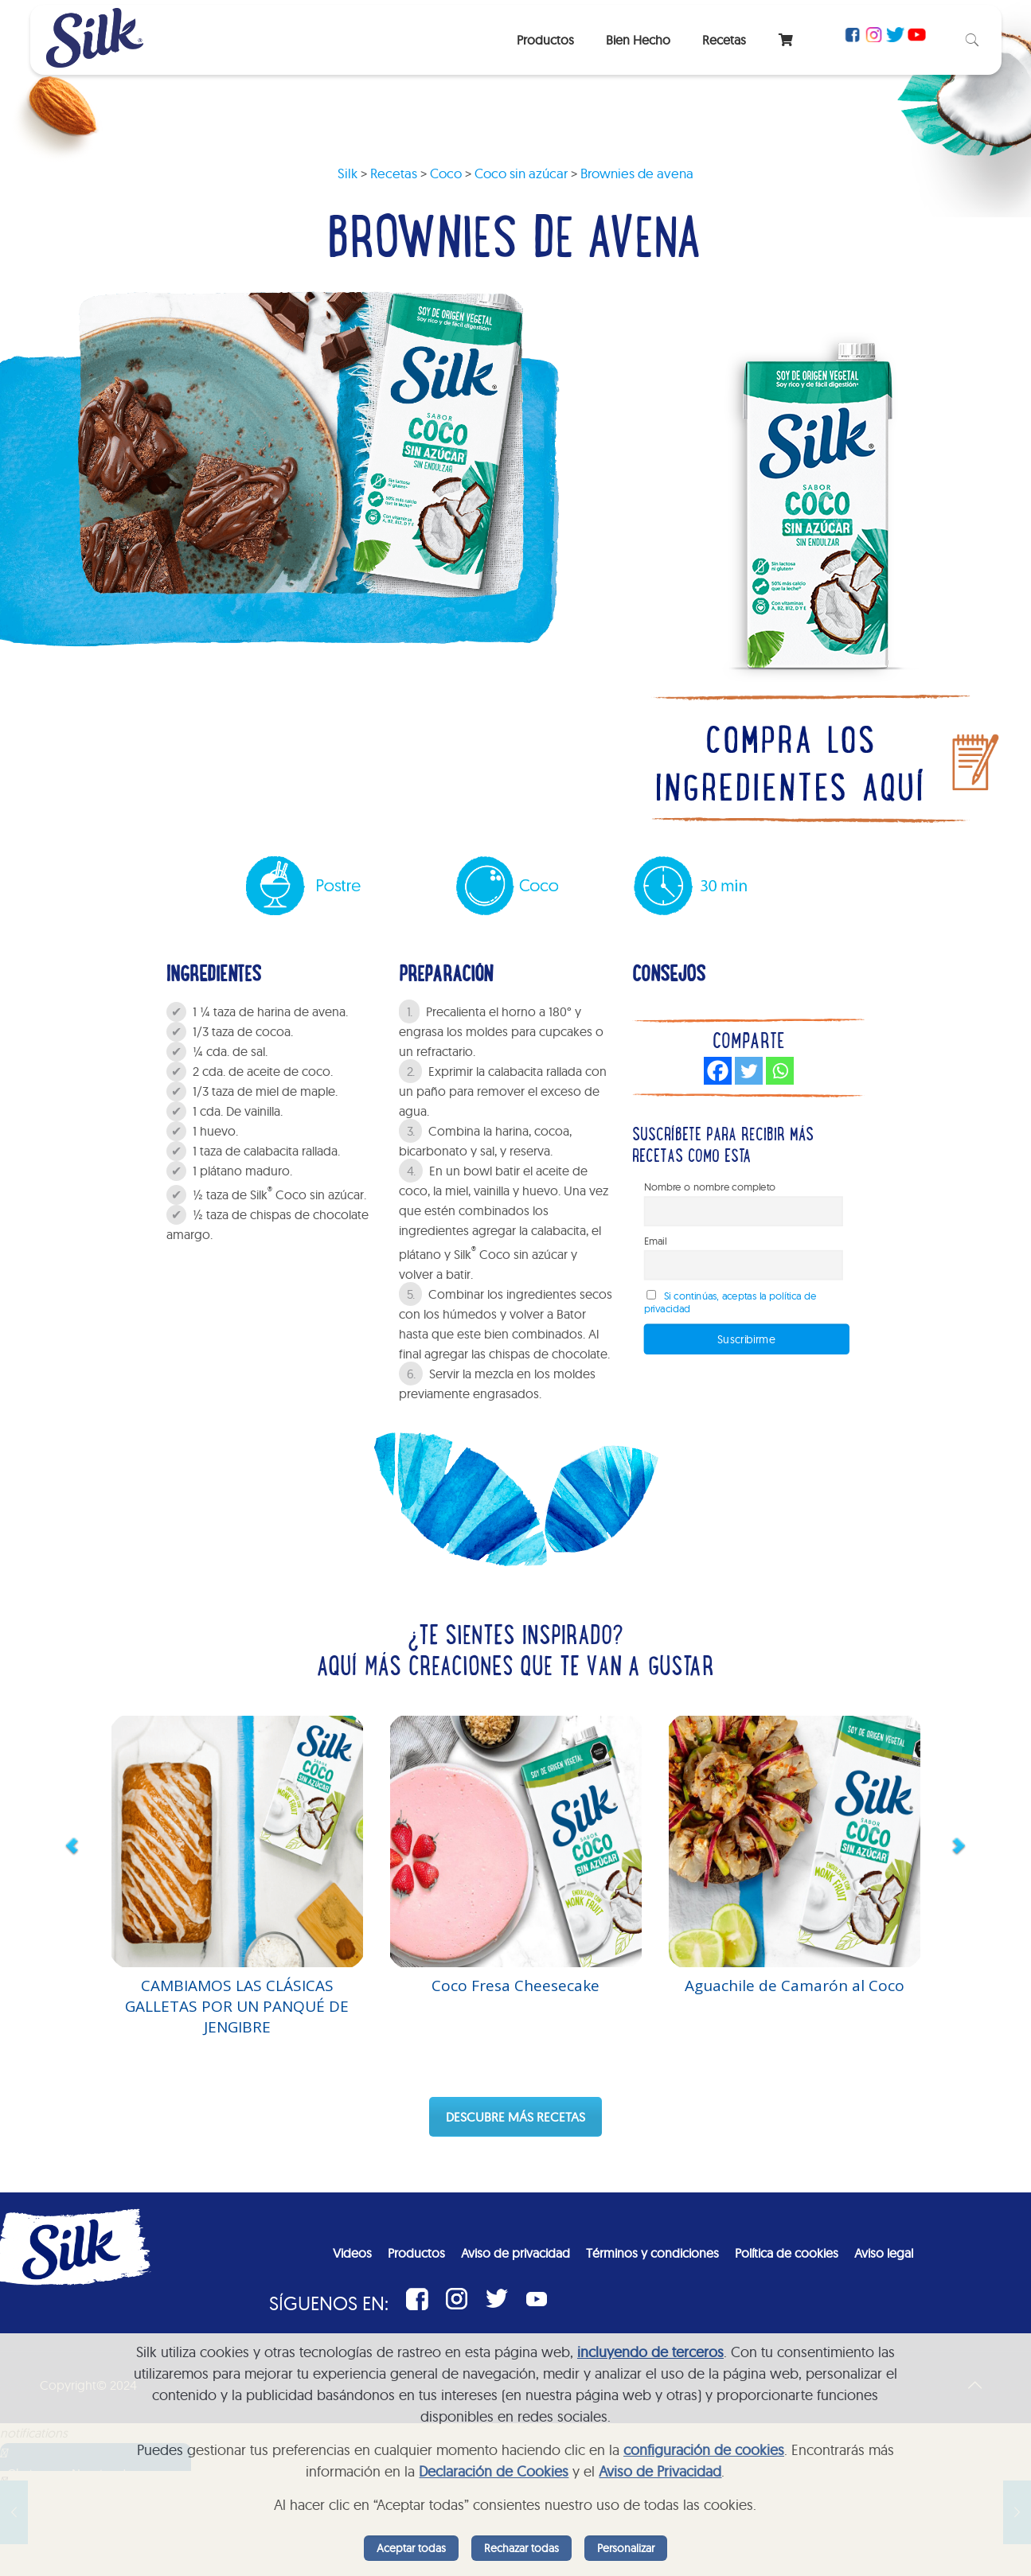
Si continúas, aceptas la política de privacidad (729, 1302)
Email (654, 1240)
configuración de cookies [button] (703, 2450)
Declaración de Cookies (493, 2471)
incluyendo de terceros (650, 2352)
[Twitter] (749, 1071)
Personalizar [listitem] (625, 2548)
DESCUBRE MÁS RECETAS (515, 2117)
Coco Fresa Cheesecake (515, 1985)
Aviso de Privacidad (660, 2471)
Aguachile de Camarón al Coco (794, 1985)
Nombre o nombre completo (709, 1186)
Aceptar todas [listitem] (411, 2548)
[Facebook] (718, 1071)
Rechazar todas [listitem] (521, 2548)
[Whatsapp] (780, 1071)
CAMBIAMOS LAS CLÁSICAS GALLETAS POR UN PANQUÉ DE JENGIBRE (237, 2006)
